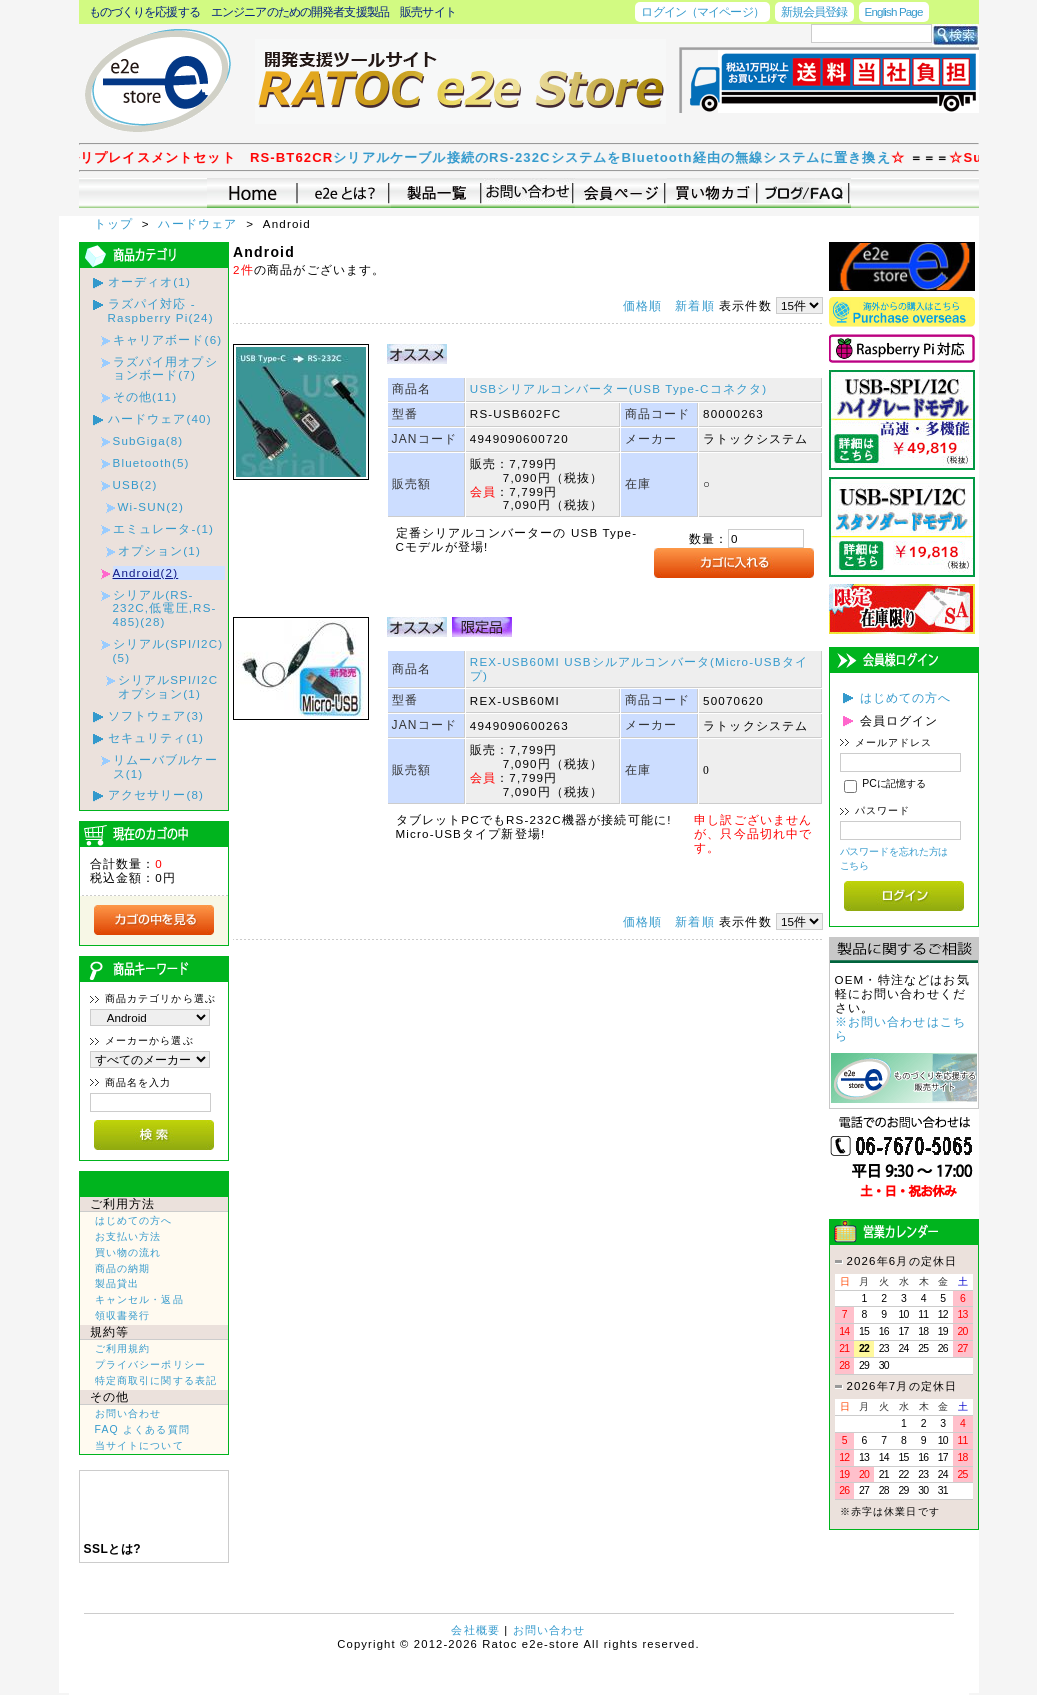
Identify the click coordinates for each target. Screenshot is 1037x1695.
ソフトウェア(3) (156, 715)
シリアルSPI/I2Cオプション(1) (168, 686)
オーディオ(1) (149, 281)
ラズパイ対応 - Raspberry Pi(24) (161, 310)
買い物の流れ (128, 1252)
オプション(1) (159, 550)
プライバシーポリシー (151, 1364)
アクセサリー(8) (156, 794)
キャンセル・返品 (139, 1299)
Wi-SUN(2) (151, 506)
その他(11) (145, 396)
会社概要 (475, 1630)
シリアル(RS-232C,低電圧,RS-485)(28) (165, 608)
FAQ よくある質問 (142, 1429)
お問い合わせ (128, 1413)
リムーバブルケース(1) (165, 766)
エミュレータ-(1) (164, 528)
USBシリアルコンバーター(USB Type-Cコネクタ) (618, 388)
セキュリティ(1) (156, 737)
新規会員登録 (814, 11)
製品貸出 (117, 1283)
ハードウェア (199, 223)
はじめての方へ (134, 1220)
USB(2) (135, 484)
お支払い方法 (128, 1236)
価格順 (642, 305)
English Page (894, 11)
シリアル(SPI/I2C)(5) (168, 650)
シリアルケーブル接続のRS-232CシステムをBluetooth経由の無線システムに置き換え (636, 157)
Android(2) (146, 572)
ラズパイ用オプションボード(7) (165, 368)
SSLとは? (113, 1549)
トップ (116, 223)
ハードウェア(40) (160, 418)
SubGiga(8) (148, 440)
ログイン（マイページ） (702, 11)
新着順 (694, 305)
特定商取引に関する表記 (156, 1380)
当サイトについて (139, 1445)
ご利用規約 (123, 1348)
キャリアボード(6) (168, 339)
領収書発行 (123, 1315)
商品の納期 (123, 1268)
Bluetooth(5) (151, 462)
